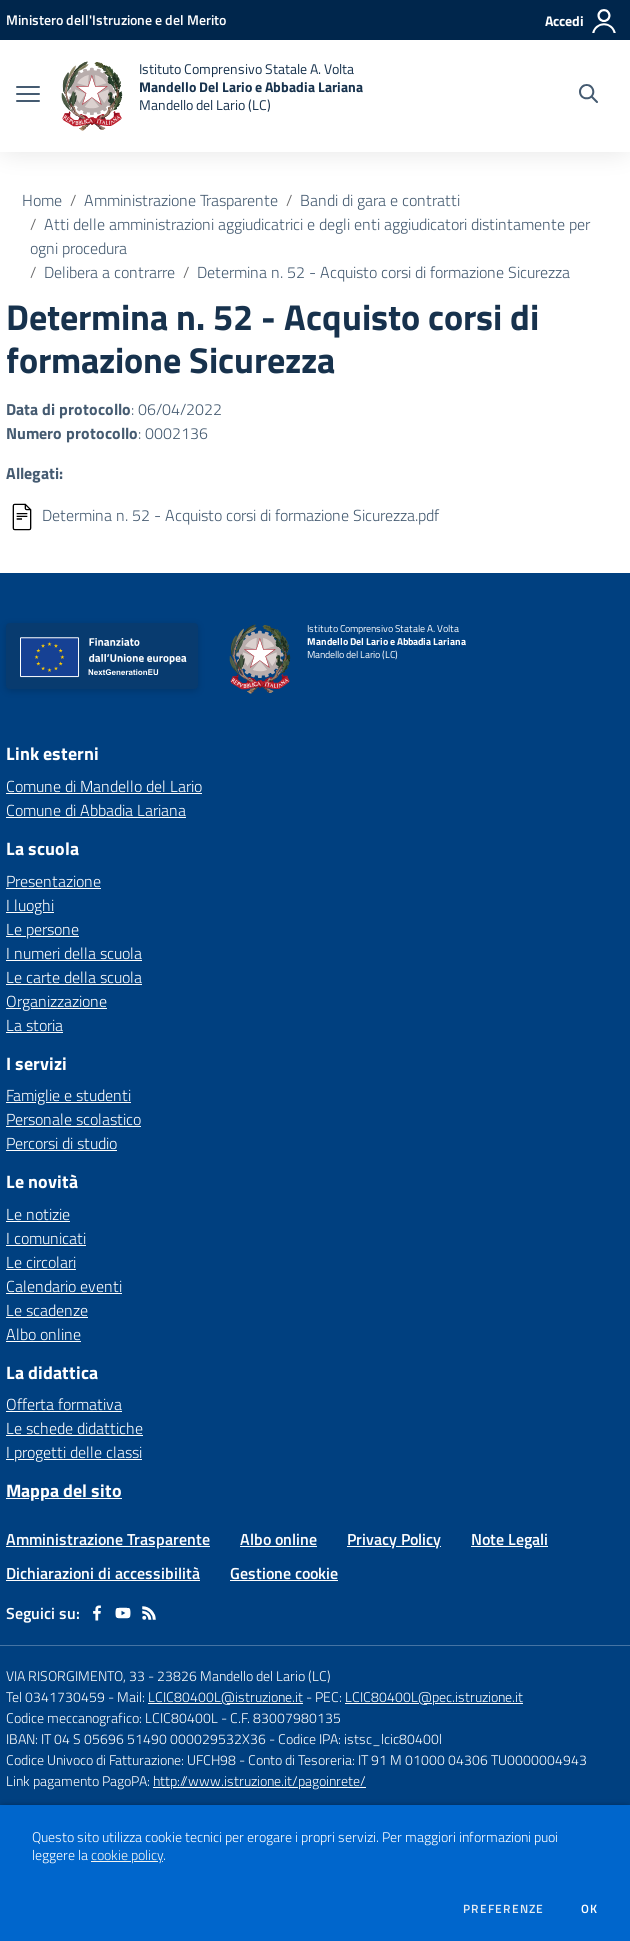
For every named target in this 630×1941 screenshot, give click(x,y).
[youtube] (123, 1613)
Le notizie (38, 1214)
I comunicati (46, 1238)
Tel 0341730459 (55, 1696)
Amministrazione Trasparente (181, 200)
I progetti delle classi (74, 1452)
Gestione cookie (284, 1573)
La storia (34, 1025)
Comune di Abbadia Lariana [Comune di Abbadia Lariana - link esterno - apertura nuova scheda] (96, 810)
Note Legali (509, 1539)
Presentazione (53, 881)
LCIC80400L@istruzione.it (225, 1696)
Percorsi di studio (61, 1143)
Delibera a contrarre (109, 272)
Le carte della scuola (74, 977)
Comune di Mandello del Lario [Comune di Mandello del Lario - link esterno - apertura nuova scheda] (104, 786)
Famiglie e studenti (68, 1095)
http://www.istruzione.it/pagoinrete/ (259, 1780)
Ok (590, 1909)
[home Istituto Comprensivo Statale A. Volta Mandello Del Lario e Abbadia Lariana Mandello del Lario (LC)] (211, 96)
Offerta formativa (64, 1404)
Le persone (42, 929)
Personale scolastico (73, 1119)
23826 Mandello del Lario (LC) (244, 1675)
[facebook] (97, 1613)
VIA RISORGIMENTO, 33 (75, 1675)
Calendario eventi (64, 1286)
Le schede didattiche (74, 1428)
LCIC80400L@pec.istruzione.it (434, 1696)
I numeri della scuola (74, 953)
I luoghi (30, 905)
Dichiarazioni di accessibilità (103, 1573)
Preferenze (503, 1909)
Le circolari (41, 1262)
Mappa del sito (64, 1490)
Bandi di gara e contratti (380, 200)
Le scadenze (47, 1310)
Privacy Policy (394, 1539)
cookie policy (127, 1855)
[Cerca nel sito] (588, 96)
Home (42, 200)
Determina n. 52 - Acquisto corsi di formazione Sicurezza (383, 272)
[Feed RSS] (149, 1613)
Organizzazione (56, 1001)
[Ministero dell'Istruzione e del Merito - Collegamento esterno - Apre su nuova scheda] (116, 19)
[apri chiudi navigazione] (28, 96)
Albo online (43, 1334)
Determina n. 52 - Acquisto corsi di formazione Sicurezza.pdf (240, 515)
